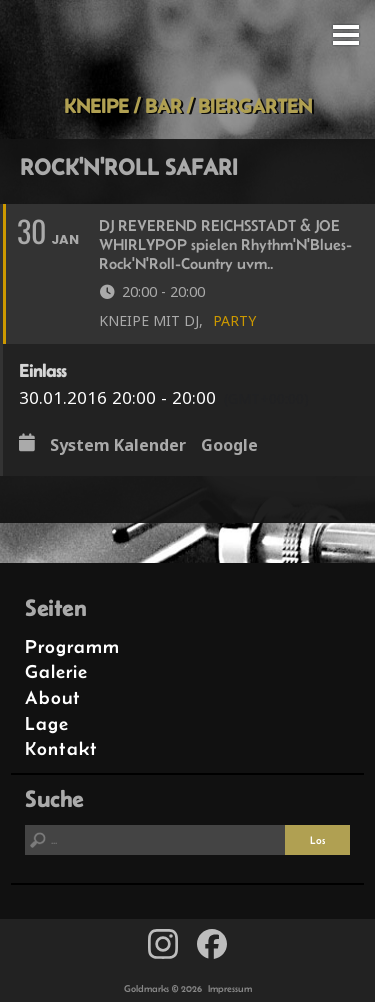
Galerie (56, 671)
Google (229, 445)
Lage (47, 723)
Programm (72, 646)
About (53, 697)
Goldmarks (184, 47)
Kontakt (61, 748)
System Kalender (118, 445)
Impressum (230, 988)
